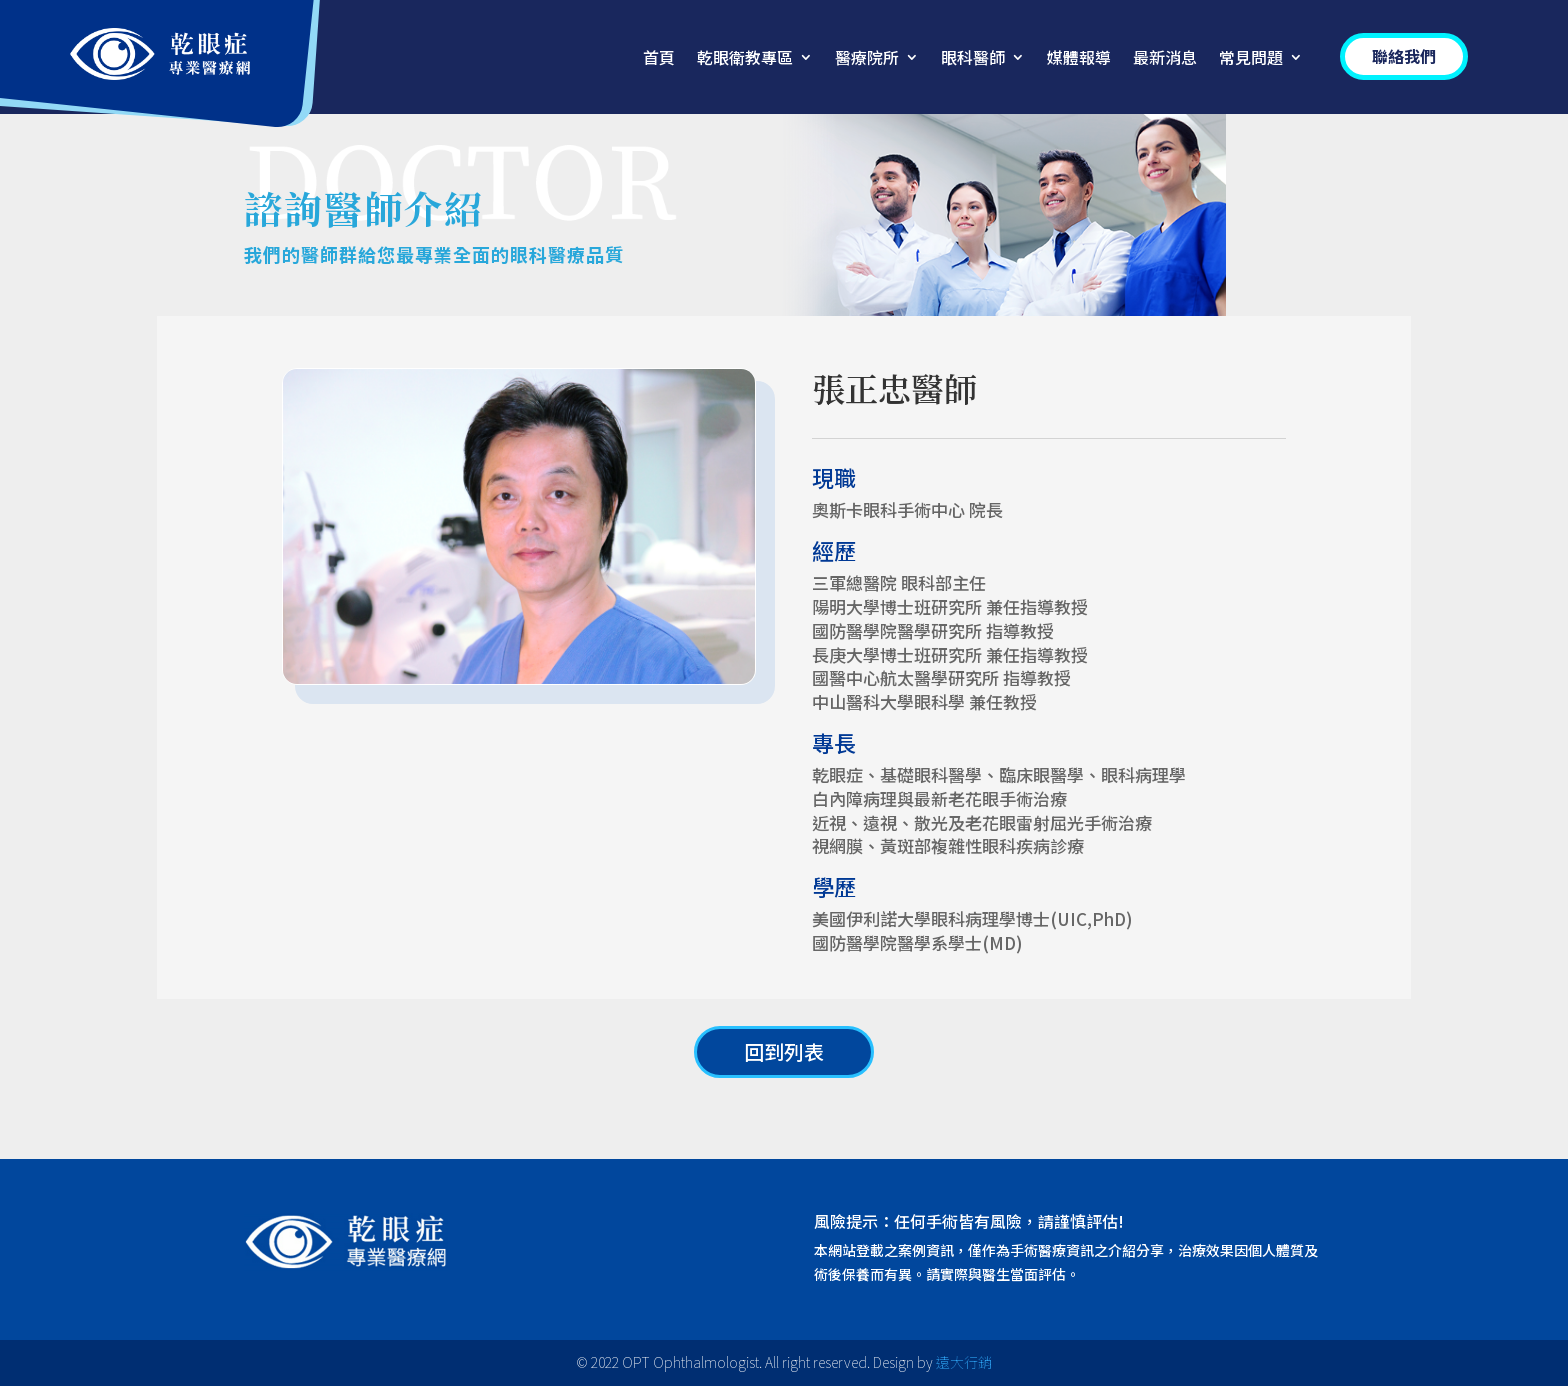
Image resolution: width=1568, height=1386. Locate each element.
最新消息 (1165, 59)
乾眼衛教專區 (745, 59)
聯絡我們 (1404, 56)
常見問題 (1251, 59)
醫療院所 (867, 59)
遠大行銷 (964, 1362)
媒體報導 (1079, 59)
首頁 (659, 59)
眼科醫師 (973, 59)
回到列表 (784, 1051)
